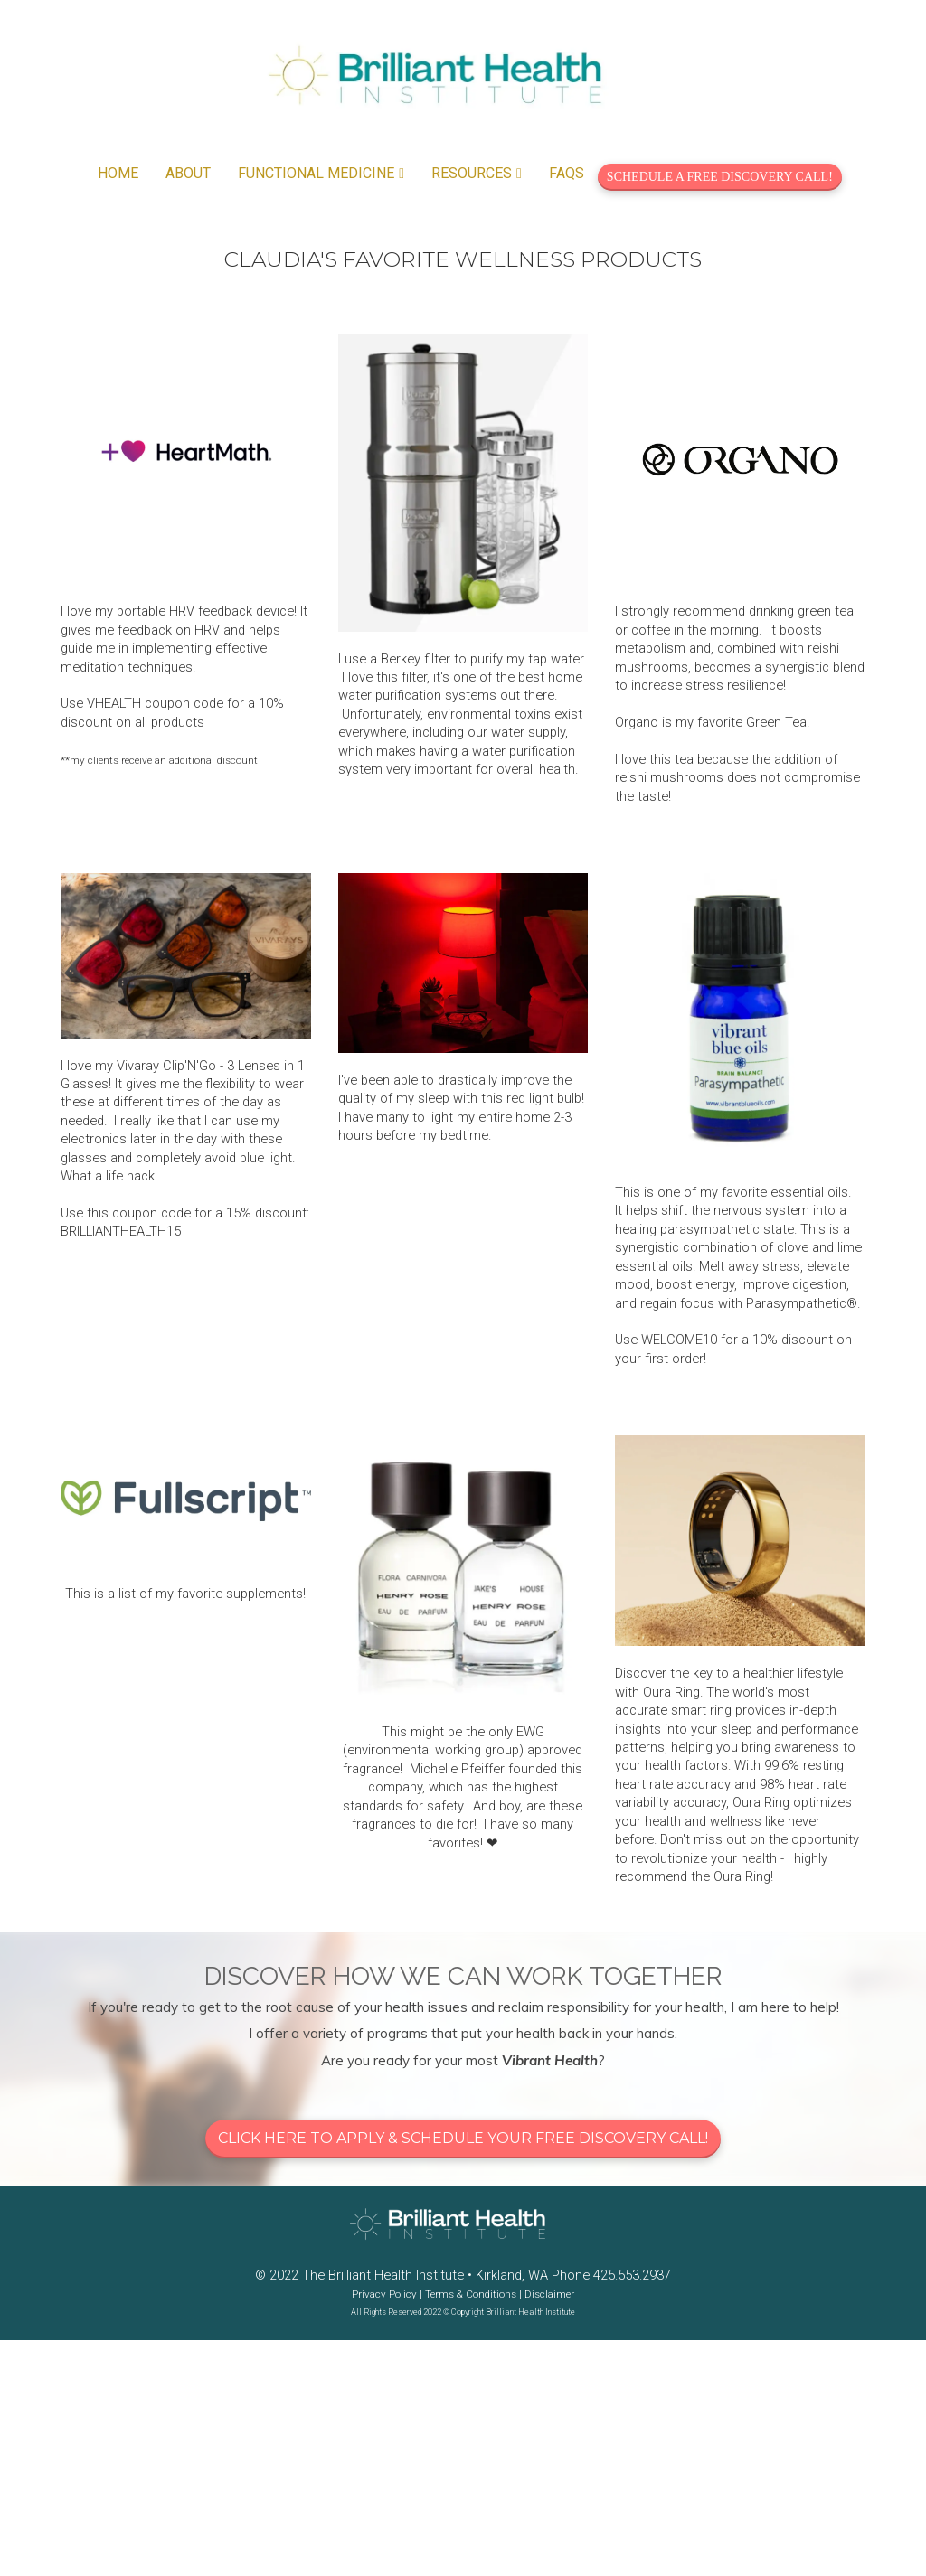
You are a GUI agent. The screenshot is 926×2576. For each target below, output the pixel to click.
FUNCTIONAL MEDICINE (316, 173)
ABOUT (188, 173)
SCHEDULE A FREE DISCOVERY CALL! (720, 176)
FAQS (566, 173)
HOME (118, 173)
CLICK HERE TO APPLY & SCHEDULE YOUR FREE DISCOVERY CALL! (463, 2138)
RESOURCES (471, 173)
